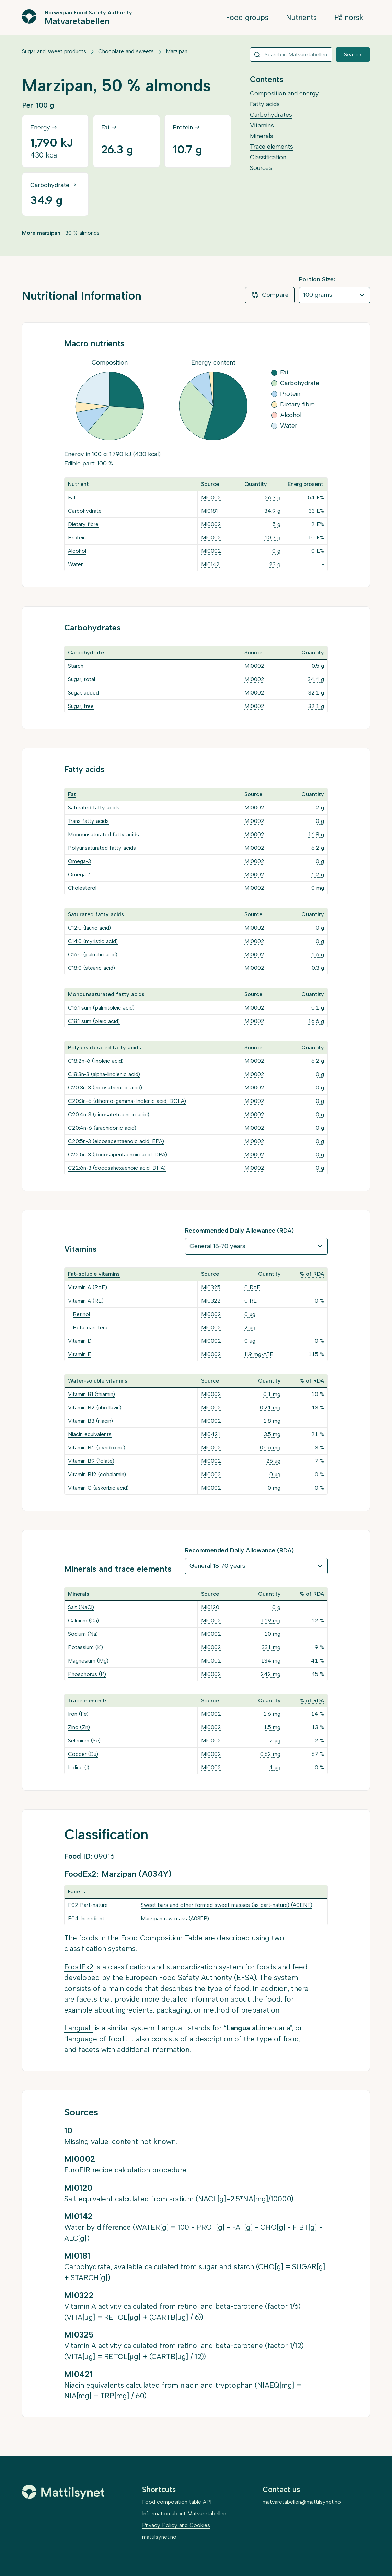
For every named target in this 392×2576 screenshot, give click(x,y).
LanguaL (78, 2028)
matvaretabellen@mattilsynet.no (302, 2501)
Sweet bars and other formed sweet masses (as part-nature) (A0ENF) (226, 1905)
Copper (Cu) (83, 1754)
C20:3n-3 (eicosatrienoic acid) (105, 1087)
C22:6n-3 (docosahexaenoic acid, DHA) (117, 1168)
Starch (75, 666)
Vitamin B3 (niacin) (90, 1421)
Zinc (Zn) (79, 1727)
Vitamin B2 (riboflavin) (95, 1407)
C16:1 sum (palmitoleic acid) (101, 1007)
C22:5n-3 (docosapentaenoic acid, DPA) (117, 1154)
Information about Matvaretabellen (184, 2513)
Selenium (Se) (84, 1740)
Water (75, 564)
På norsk (349, 17)
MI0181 (209, 511)
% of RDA (312, 1274)
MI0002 (211, 497)
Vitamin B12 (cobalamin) (97, 1474)
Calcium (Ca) (83, 1620)
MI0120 (210, 1607)
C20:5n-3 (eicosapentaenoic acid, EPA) (116, 1141)
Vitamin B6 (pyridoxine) (96, 1447)
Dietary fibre (83, 524)
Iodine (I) (78, 1767)
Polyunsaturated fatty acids (102, 847)
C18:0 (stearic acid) (91, 968)
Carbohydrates (271, 114)
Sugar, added (83, 692)
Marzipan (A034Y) (137, 1874)
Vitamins (262, 125)
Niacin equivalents (90, 1434)
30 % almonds (82, 233)
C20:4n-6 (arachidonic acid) (102, 1127)
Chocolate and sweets (126, 51)
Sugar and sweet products (54, 51)
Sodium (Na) (83, 1634)
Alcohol (77, 551)
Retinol (81, 1314)
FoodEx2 (78, 1966)
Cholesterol (82, 888)
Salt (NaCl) (81, 1607)
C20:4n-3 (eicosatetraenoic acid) (108, 1114)
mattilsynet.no (159, 2536)
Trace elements (271, 146)
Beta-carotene (91, 1327)
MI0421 (210, 1434)
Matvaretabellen (77, 20)
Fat (72, 497)
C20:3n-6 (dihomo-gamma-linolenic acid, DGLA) (127, 1101)
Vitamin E (79, 1354)
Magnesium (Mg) (88, 1660)
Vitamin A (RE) (86, 1300)
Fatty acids (265, 104)
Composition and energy (284, 93)
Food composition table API (176, 2501)
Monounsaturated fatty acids (103, 834)
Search (352, 54)
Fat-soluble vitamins (94, 1274)
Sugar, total (81, 679)
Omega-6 (80, 874)
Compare (270, 295)
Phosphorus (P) (87, 1674)
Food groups (247, 17)
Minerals (261, 136)
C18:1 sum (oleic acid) (94, 1021)
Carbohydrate (85, 511)
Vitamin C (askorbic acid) (98, 1487)
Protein (77, 537)
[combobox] (291, 54)
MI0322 (211, 1300)
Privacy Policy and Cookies (176, 2525)
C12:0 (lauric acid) (89, 927)
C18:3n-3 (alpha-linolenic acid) (104, 1074)
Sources (261, 168)
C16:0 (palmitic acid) (92, 954)
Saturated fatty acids (93, 807)
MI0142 (210, 564)
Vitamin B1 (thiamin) (91, 1394)
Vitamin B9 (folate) (91, 1461)
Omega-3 (79, 861)
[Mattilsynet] (63, 2492)
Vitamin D (80, 1341)
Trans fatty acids (88, 821)
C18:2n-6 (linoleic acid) (96, 1061)
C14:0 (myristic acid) (93, 941)
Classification (268, 157)
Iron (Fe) (78, 1714)
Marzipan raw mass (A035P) (175, 1918)
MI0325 (210, 1287)
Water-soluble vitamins (97, 1380)
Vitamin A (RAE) (87, 1287)
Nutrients (301, 17)
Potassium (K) (85, 1647)
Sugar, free (81, 706)
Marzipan (176, 51)
